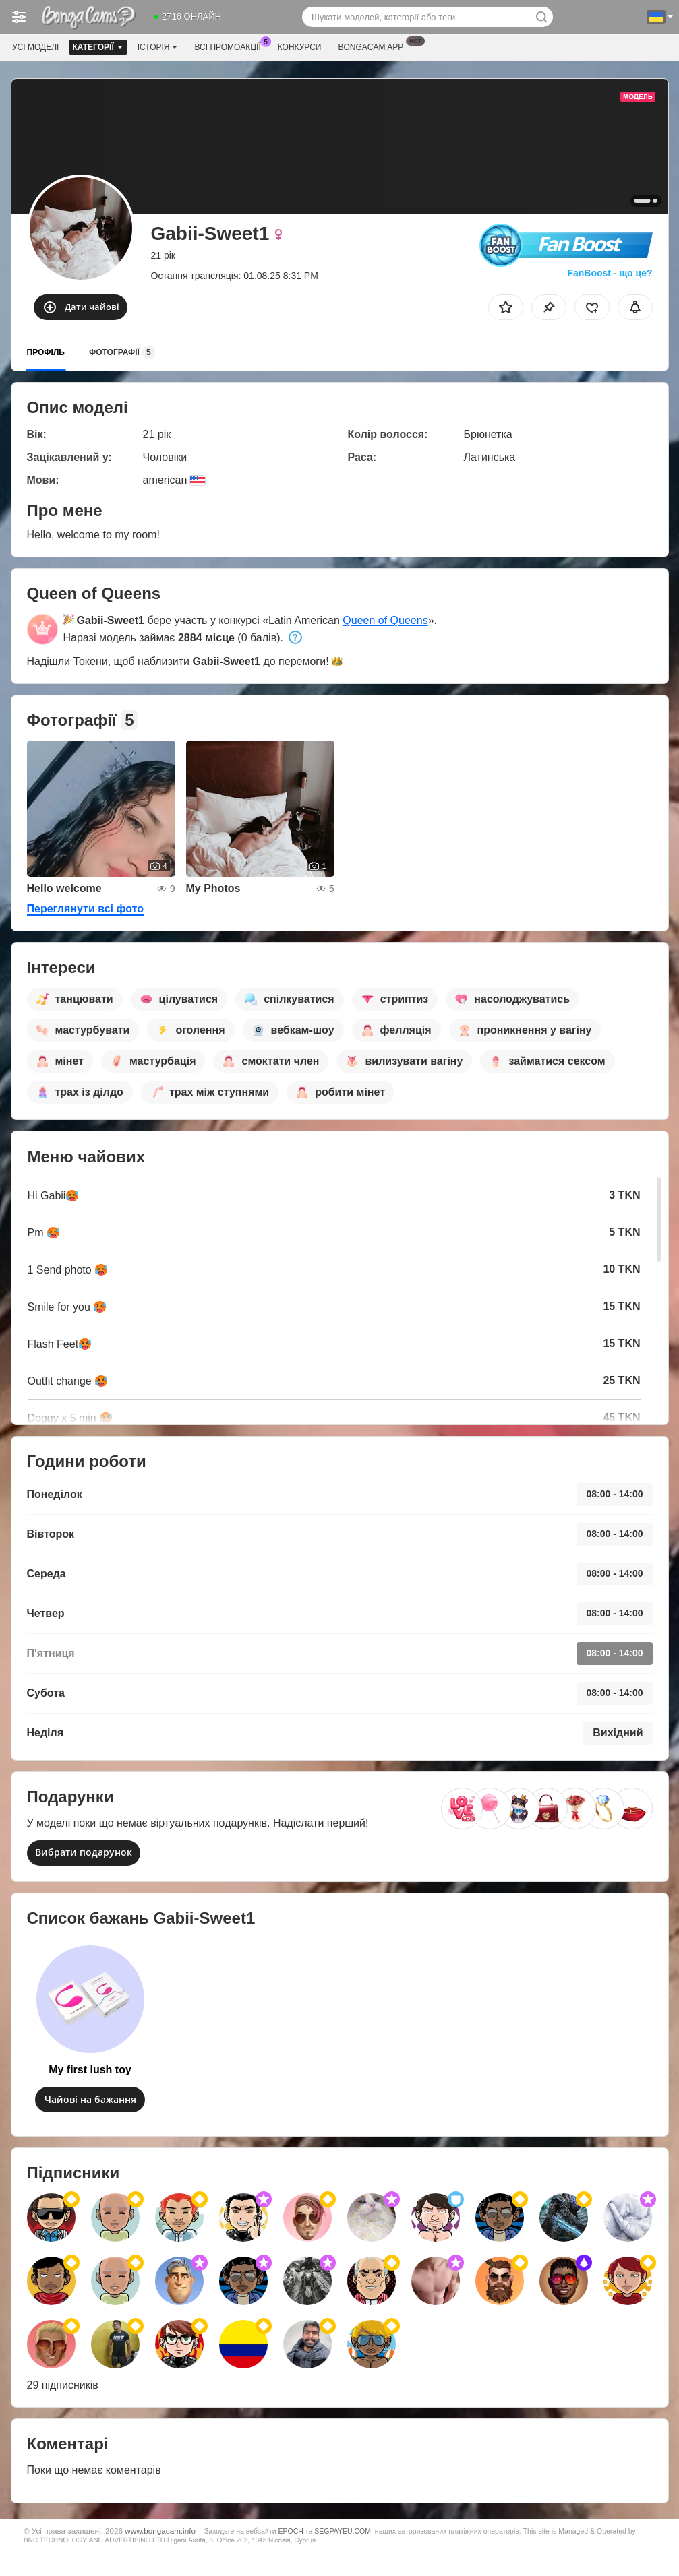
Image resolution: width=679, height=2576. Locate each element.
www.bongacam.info (160, 2530)
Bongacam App (374, 46)
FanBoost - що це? (609, 273)
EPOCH (290, 2531)
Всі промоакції (230, 46)
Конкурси (300, 47)
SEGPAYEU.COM (342, 2531)
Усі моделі (35, 47)
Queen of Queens (385, 620)
